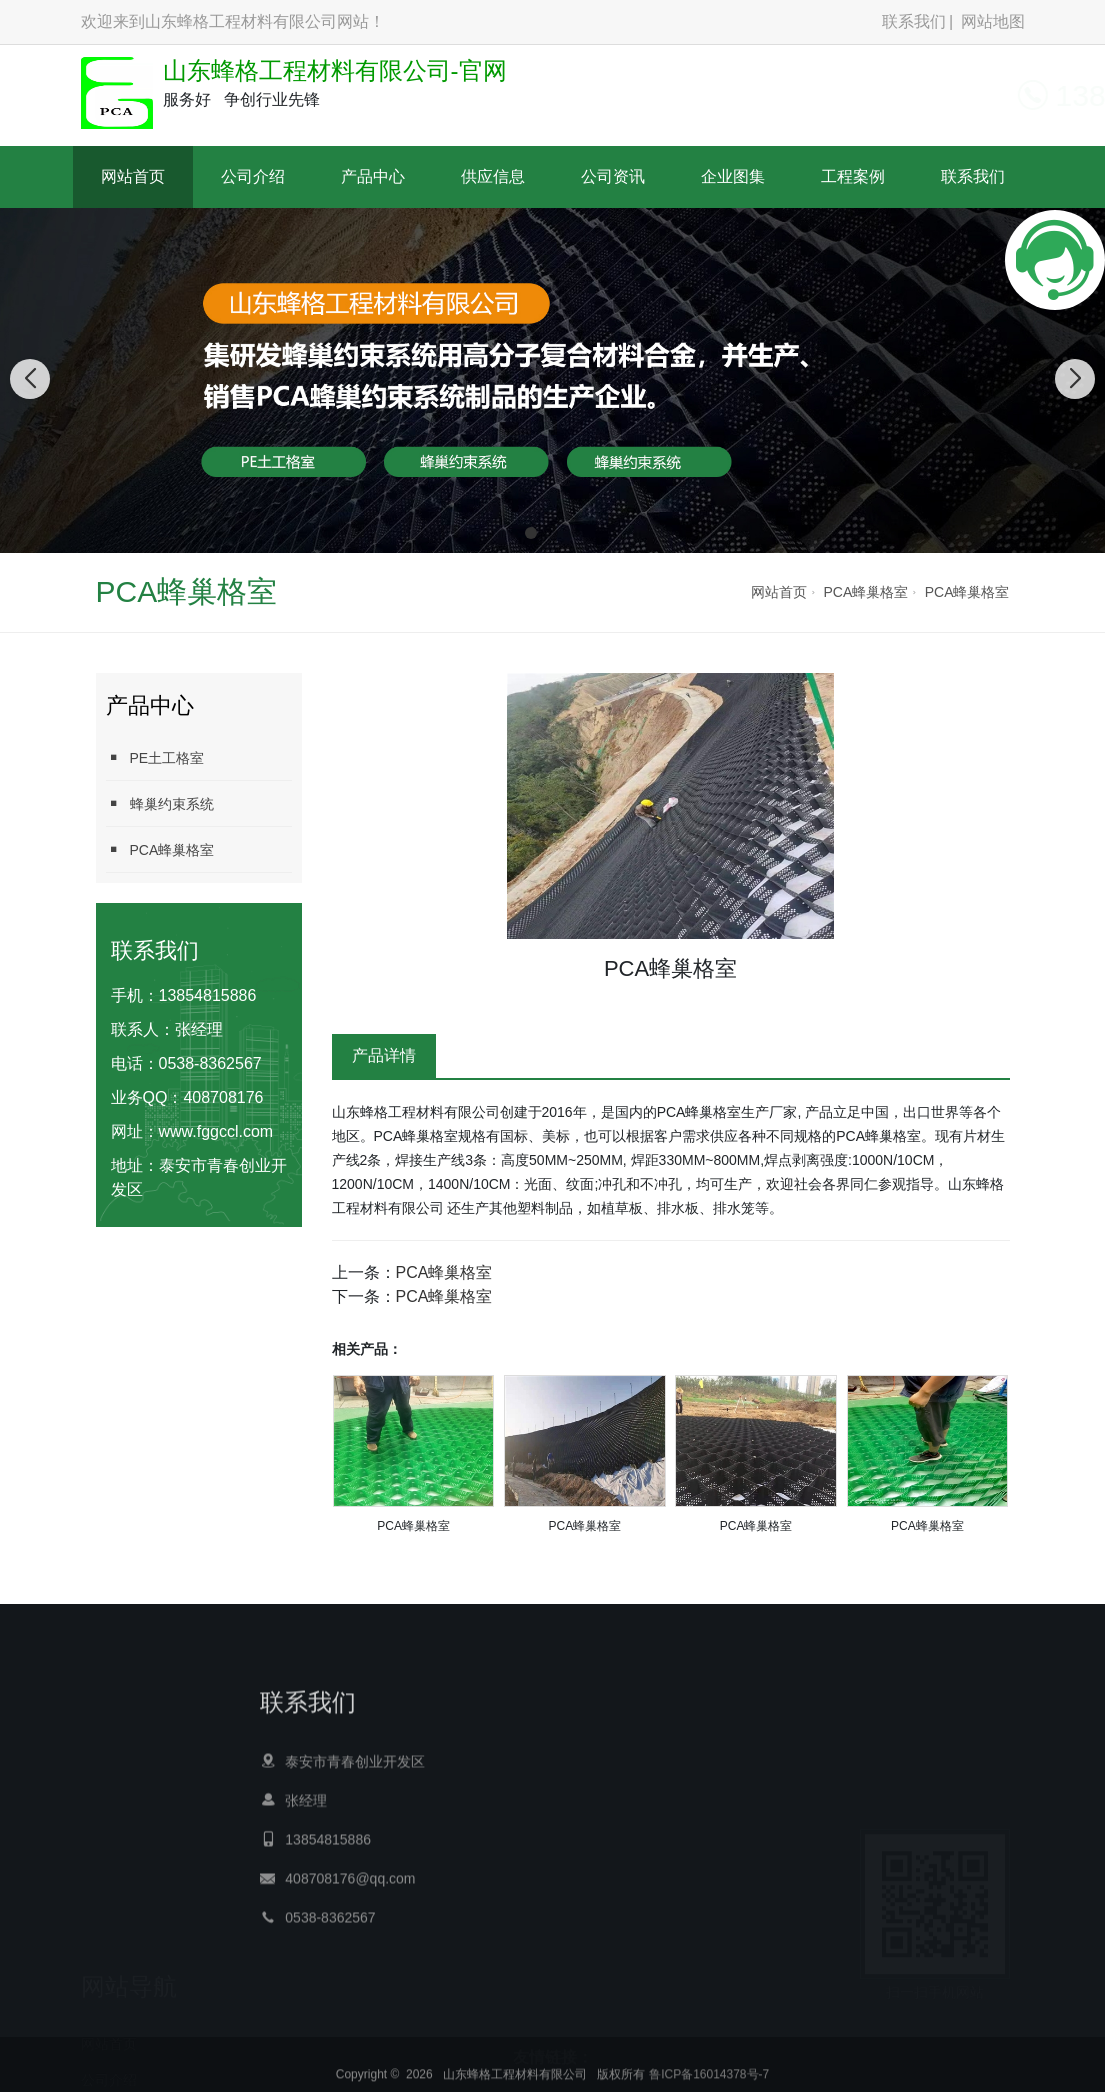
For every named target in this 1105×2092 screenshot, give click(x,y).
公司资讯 (613, 176)
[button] (531, 533)
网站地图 (993, 21)
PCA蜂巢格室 (865, 592)
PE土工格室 (155, 757)
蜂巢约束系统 (160, 803)
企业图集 (733, 176)
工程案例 (853, 176)
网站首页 (133, 176)
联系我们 (914, 21)
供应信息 (493, 176)
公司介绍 (253, 176)
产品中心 (373, 176)
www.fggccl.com (216, 1131)
